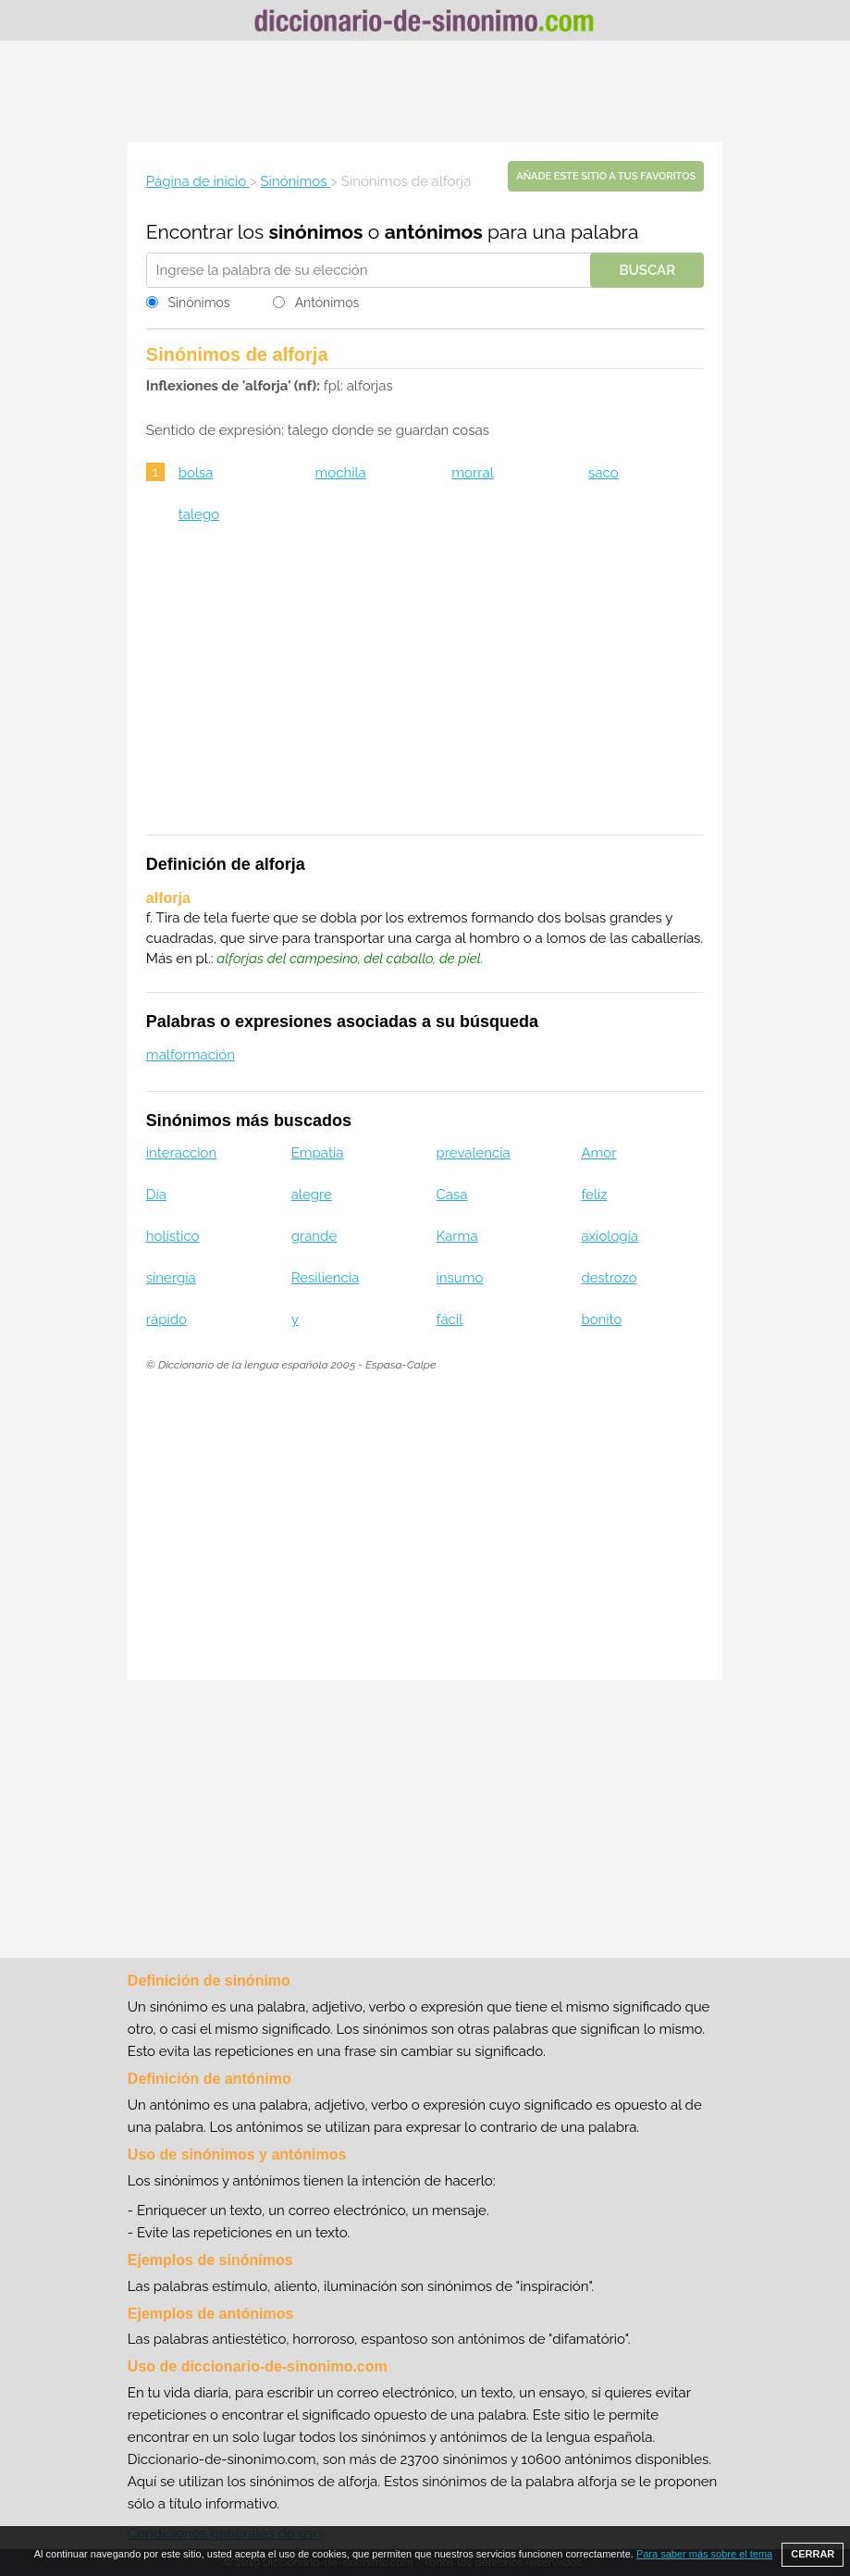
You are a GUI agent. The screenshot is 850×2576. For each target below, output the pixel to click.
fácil (450, 1319)
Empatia (317, 1153)
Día (156, 1194)
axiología (609, 1236)
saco (603, 472)
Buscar (647, 270)
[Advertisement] (425, 91)
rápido (166, 1319)
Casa (452, 1194)
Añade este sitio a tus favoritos (606, 176)
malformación (190, 1054)
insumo (460, 1277)
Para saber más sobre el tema (704, 2553)
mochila (340, 472)
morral (472, 472)
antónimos (434, 231)
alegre (311, 1194)
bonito (601, 1319)
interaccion (181, 1153)
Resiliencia (325, 1277)
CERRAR (812, 2553)
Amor (598, 1153)
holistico (173, 1236)
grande (314, 1236)
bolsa (196, 472)
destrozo (608, 1277)
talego (199, 514)
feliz (594, 1194)
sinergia (171, 1277)
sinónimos (316, 231)
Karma (457, 1236)
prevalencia (474, 1153)
